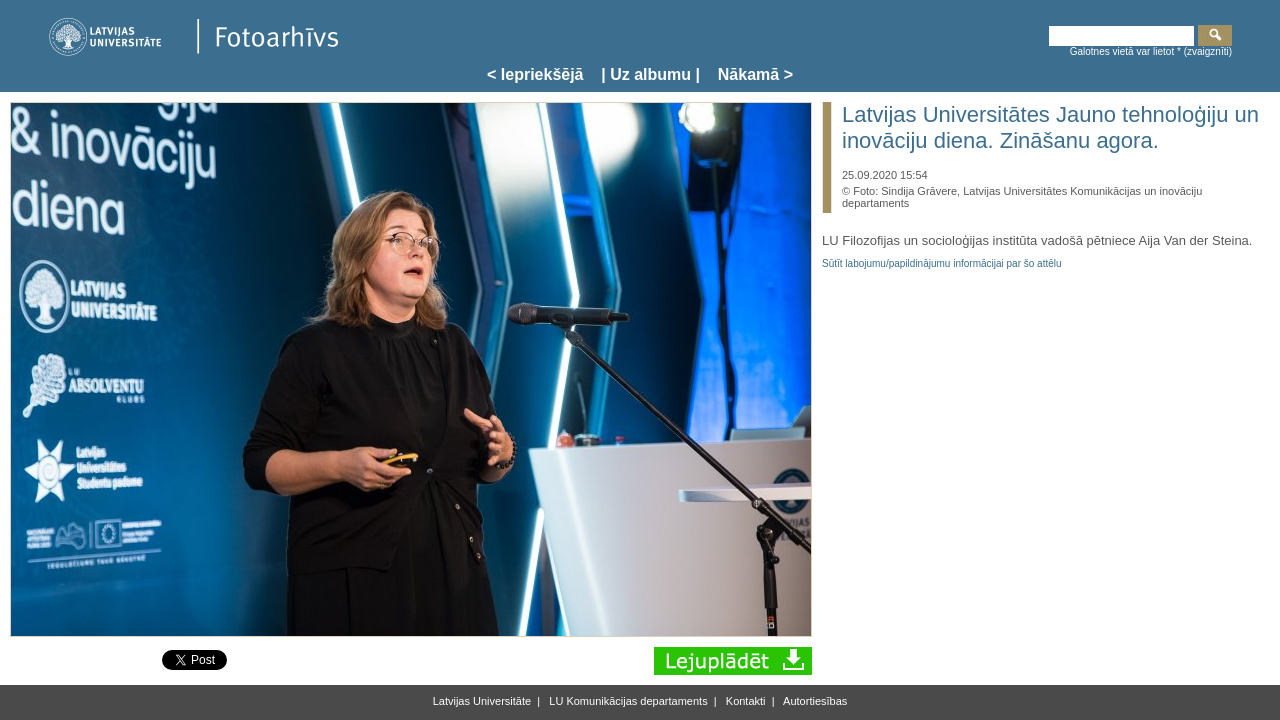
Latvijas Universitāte (482, 701)
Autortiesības (814, 701)
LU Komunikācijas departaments (626, 701)
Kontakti (744, 701)
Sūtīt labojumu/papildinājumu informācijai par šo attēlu (942, 263)
